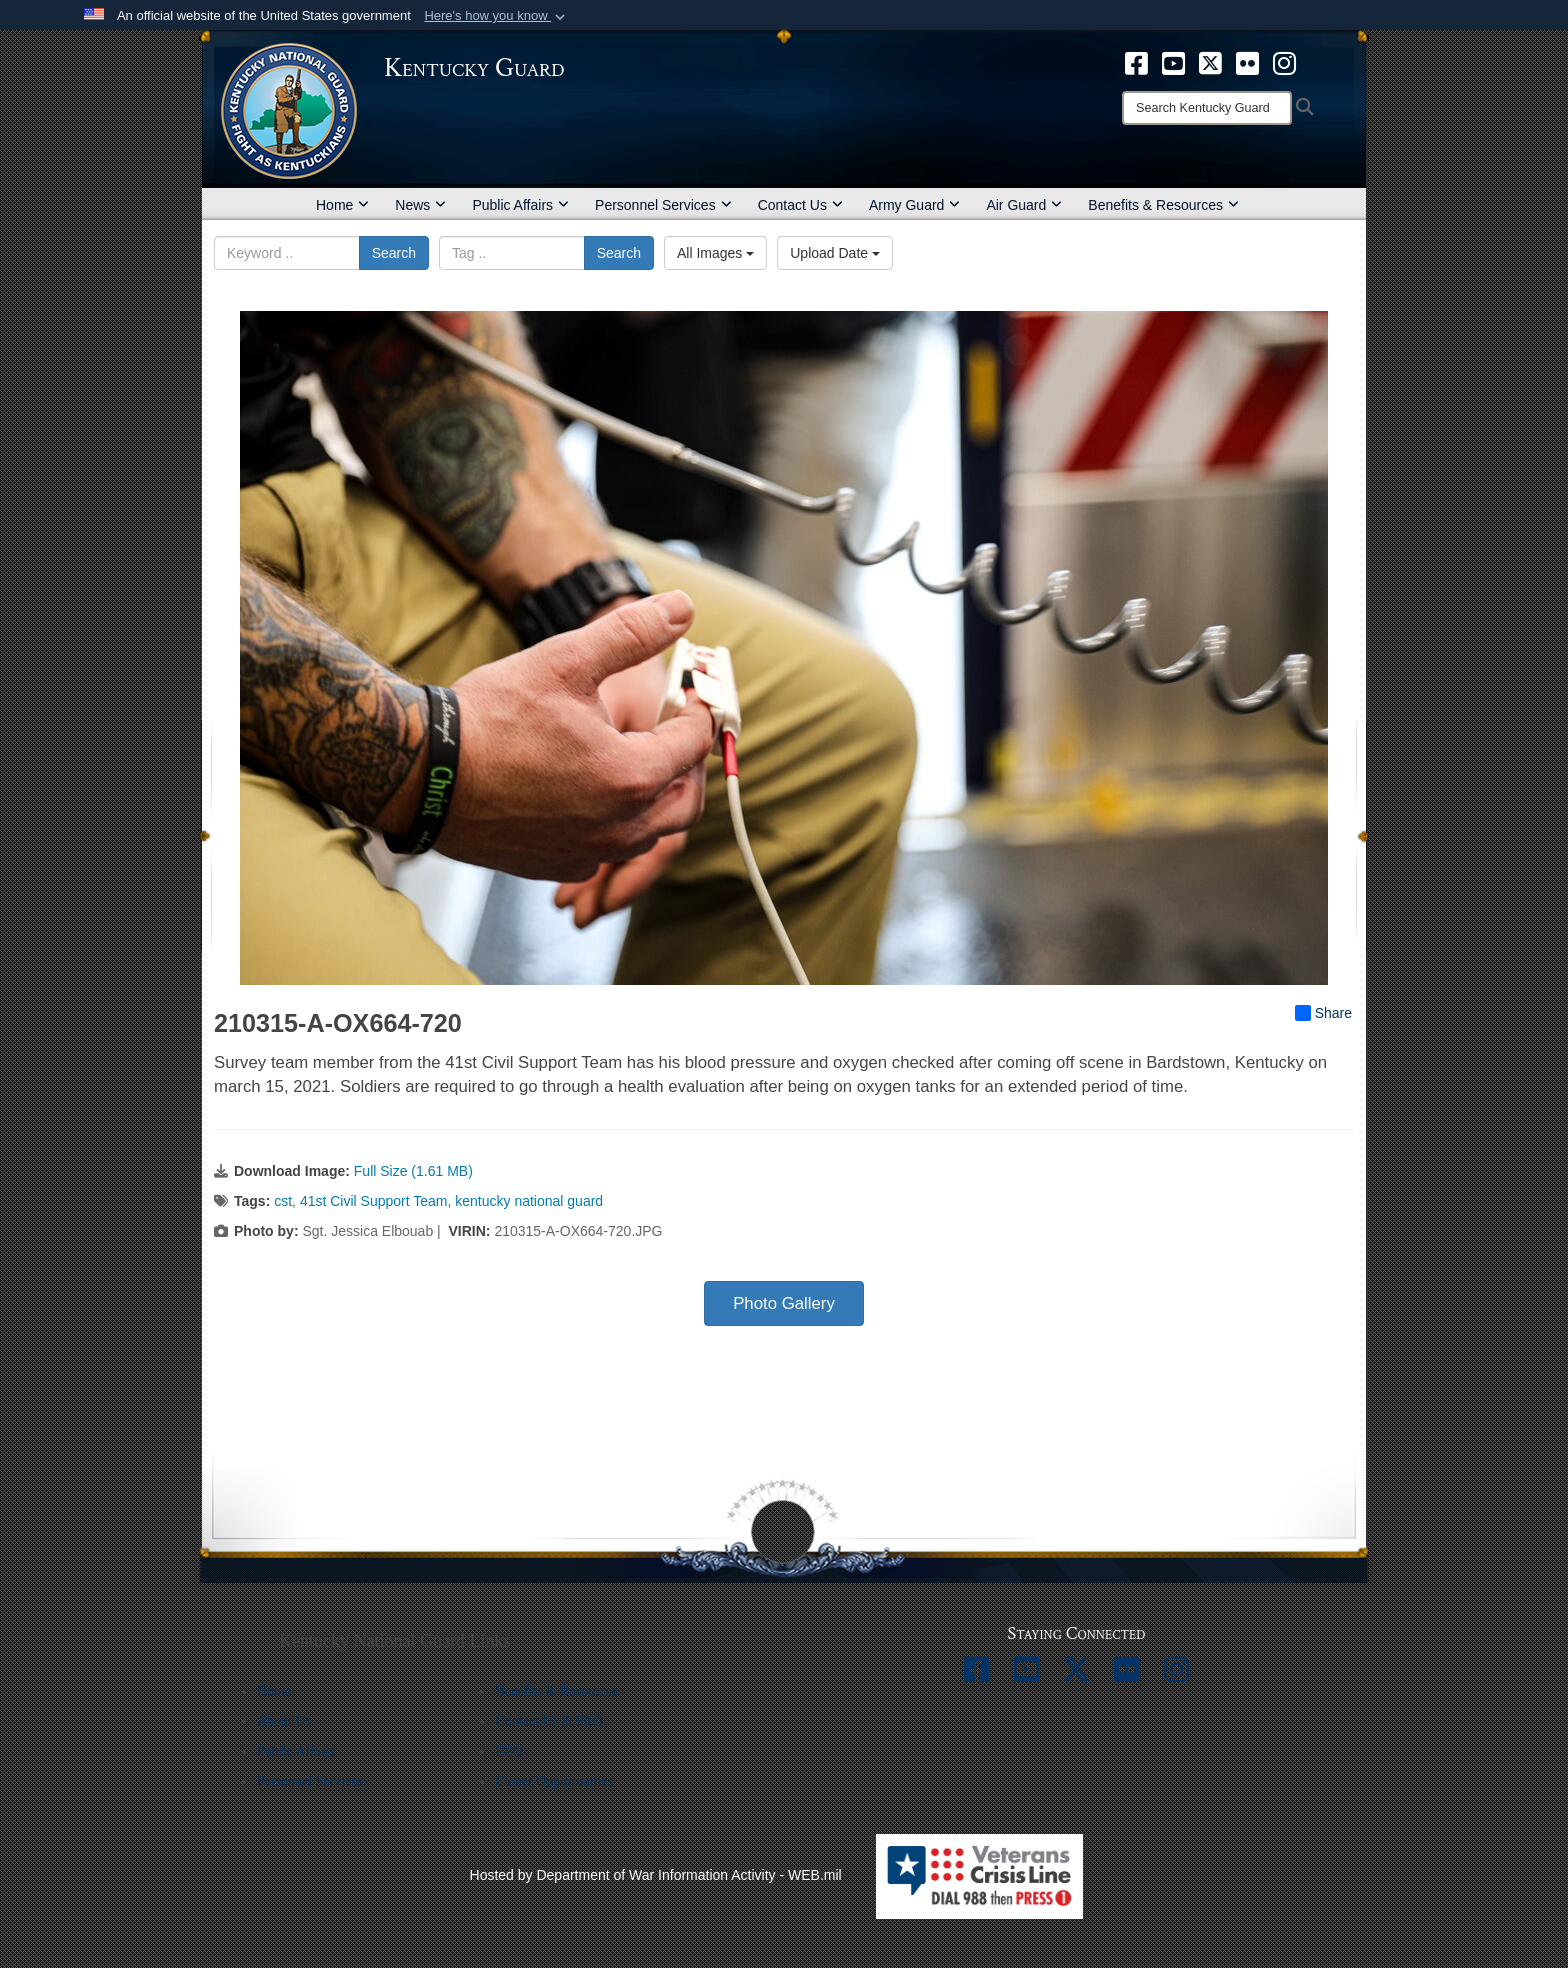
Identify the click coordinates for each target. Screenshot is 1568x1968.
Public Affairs (520, 205)
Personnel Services (663, 205)
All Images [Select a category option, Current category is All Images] (715, 253)
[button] (496, 16)
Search (394, 253)
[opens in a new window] (1136, 62)
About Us (284, 1721)
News (420, 205)
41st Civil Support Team (374, 1201)
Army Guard (914, 205)
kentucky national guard (529, 1201)
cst (283, 1201)
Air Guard (1024, 205)
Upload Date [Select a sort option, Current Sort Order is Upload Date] (835, 253)
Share (1323, 1013)
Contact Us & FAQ (548, 1721)
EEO (508, 1751)
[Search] (1207, 108)
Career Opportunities (554, 1781)
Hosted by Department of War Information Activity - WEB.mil (656, 1875)
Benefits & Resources (1163, 205)
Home (342, 205)
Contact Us (800, 205)
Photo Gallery (784, 1303)
